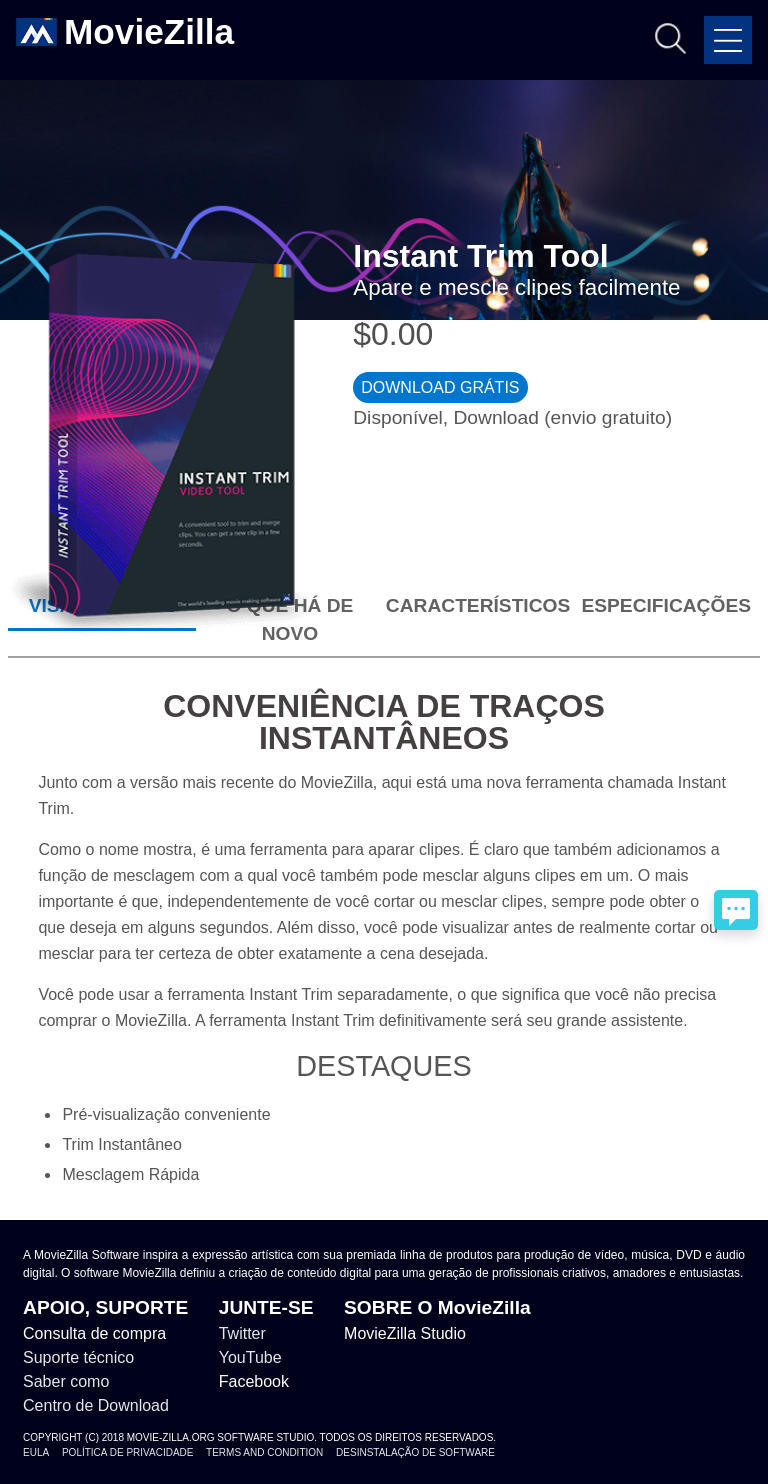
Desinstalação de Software (415, 1452)
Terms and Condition (264, 1452)
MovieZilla (149, 32)
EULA (36, 1452)
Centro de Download (96, 1405)
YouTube (250, 1357)
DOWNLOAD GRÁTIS (440, 387)
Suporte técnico (78, 1357)
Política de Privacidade (128, 1452)
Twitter (242, 1333)
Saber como (66, 1381)
